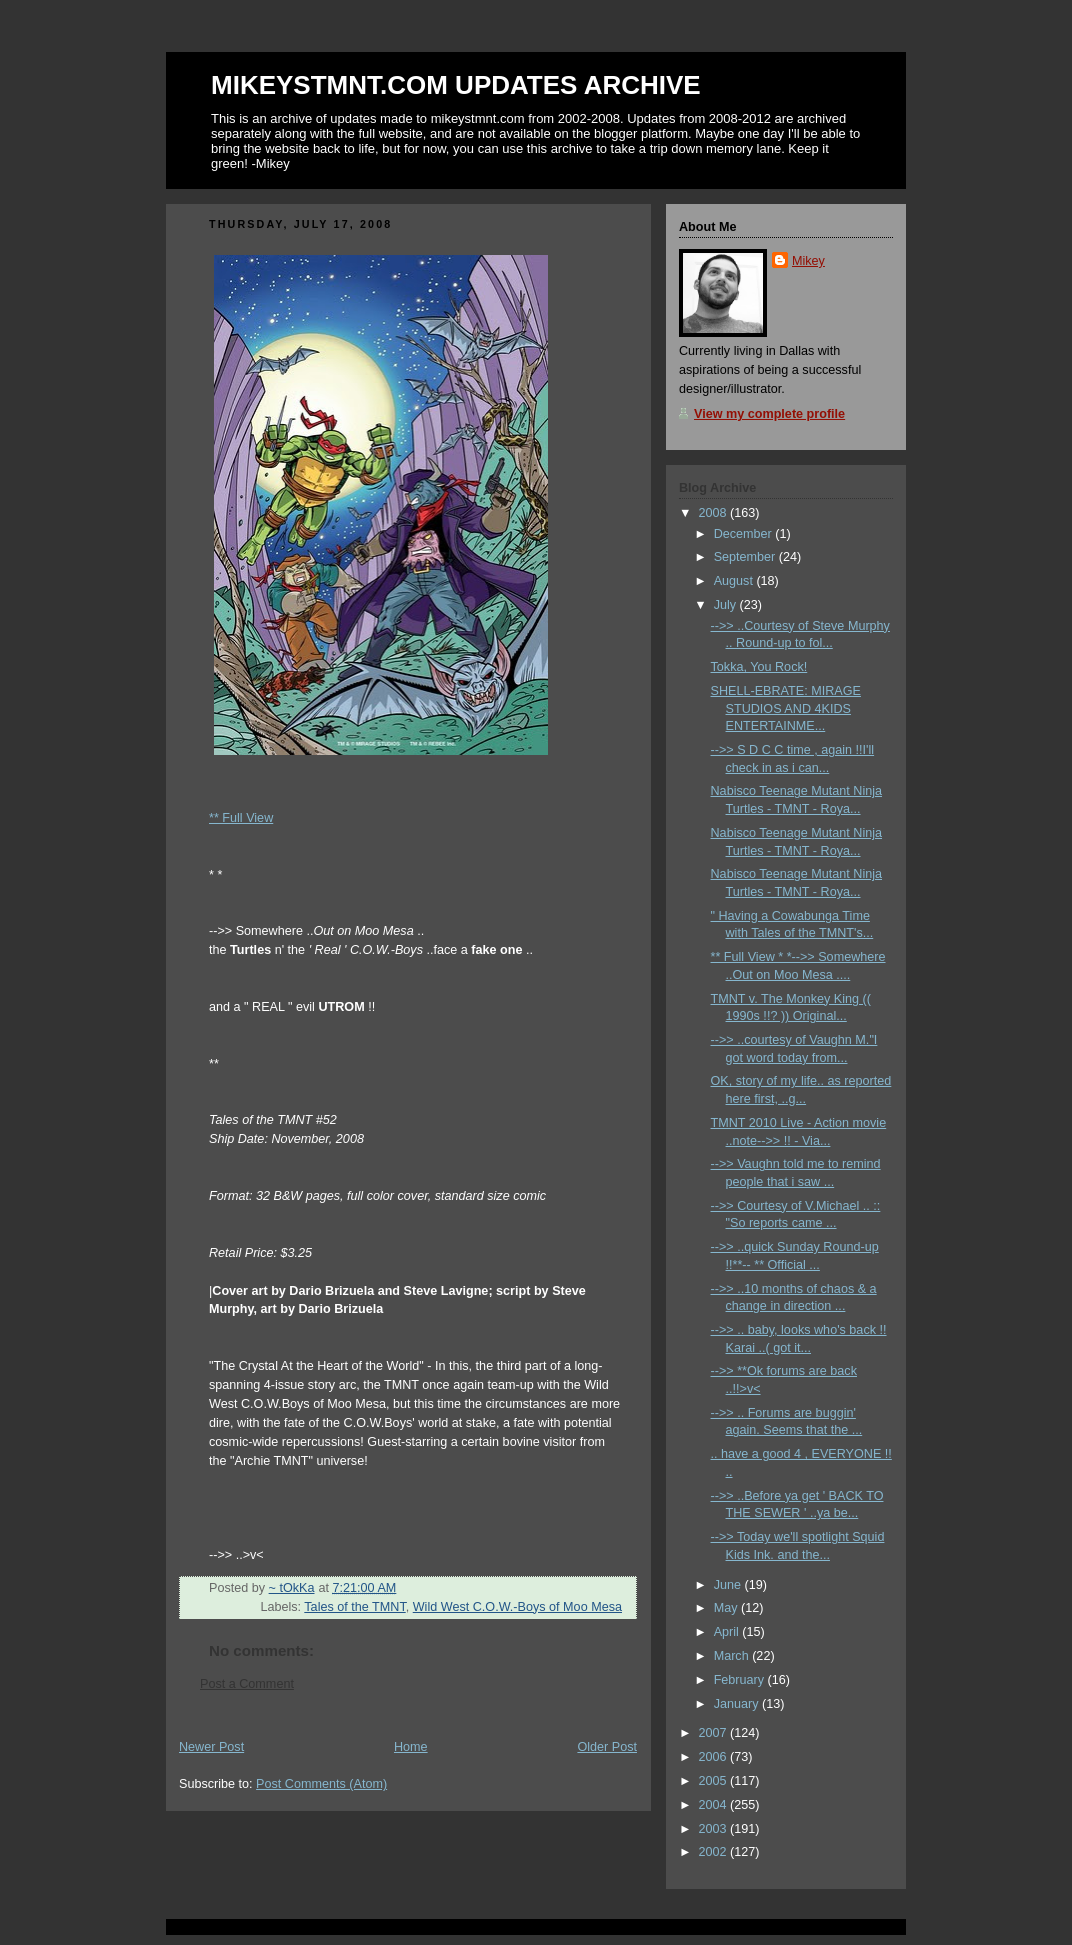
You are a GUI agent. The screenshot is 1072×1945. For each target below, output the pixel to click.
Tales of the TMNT (354, 1607)
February (741, 1680)
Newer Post (211, 1747)
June (729, 1585)
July (727, 605)
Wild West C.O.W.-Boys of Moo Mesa (517, 1607)
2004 (715, 1805)
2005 (715, 1781)
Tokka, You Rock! (759, 667)
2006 (715, 1757)
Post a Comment (247, 1684)
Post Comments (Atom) (321, 1784)
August (735, 581)
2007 (715, 1733)
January (738, 1704)
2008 (715, 513)
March (733, 1656)
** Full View (241, 818)
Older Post (607, 1747)
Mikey (808, 261)
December (745, 534)
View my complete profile (769, 414)
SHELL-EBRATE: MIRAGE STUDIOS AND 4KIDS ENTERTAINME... (786, 708)
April (728, 1632)
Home (411, 1747)
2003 (715, 1829)
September (746, 557)
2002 (715, 1852)
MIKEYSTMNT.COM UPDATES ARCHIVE (456, 85)
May (727, 1608)
